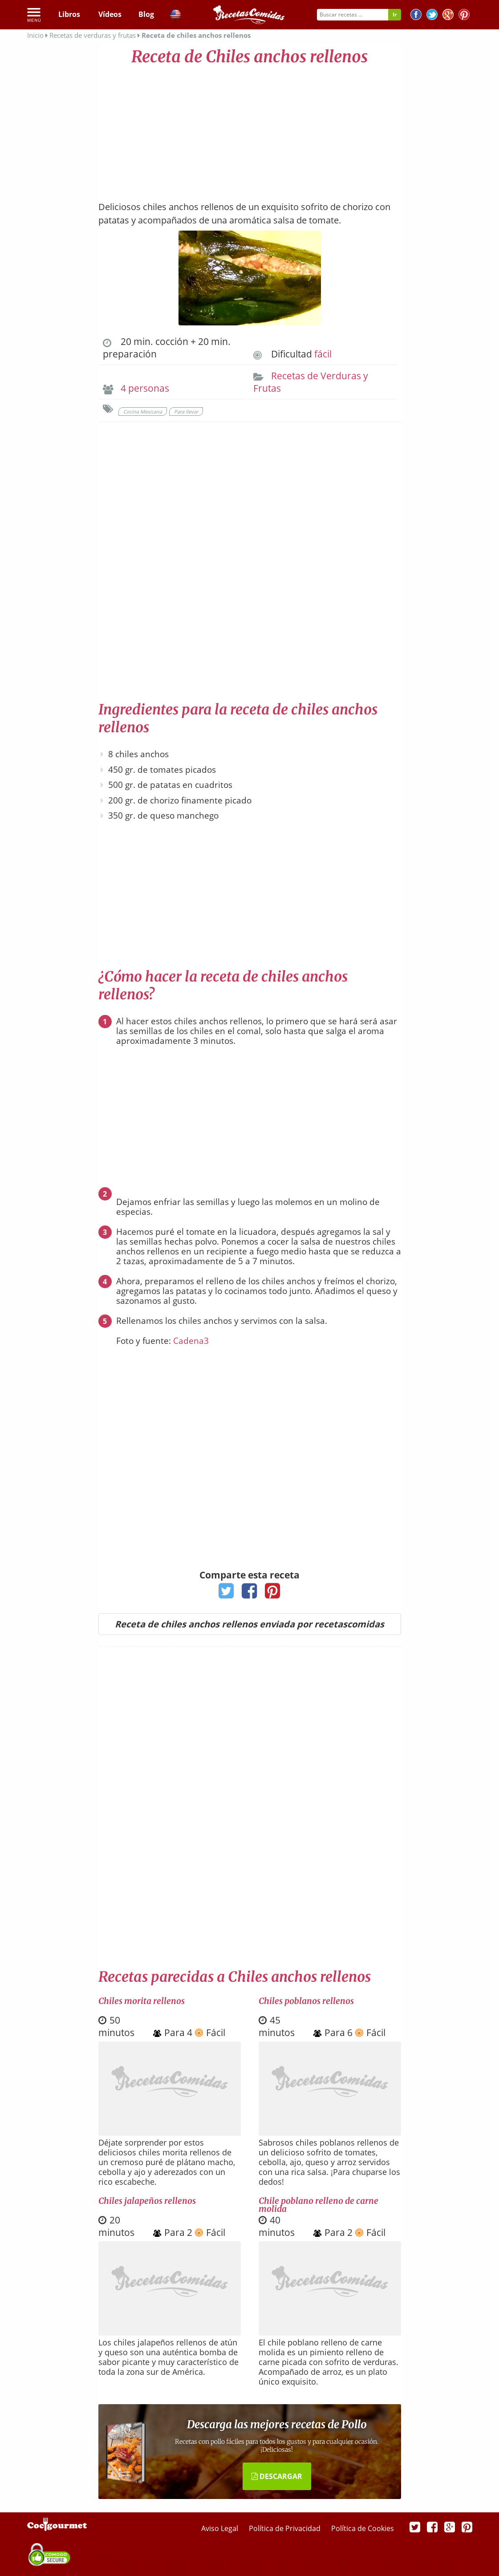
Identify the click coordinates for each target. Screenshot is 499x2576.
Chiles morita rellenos (141, 2001)
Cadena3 (191, 1341)
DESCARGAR (277, 2476)
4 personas (145, 388)
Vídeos (110, 14)
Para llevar (186, 411)
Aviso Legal (220, 2528)
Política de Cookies (362, 2528)
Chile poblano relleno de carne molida (318, 2204)
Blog (146, 14)
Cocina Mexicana (142, 411)
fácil (323, 354)
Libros (69, 14)
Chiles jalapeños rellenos (147, 2200)
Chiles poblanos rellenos (306, 2001)
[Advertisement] (249, 129)
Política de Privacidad (285, 2528)
